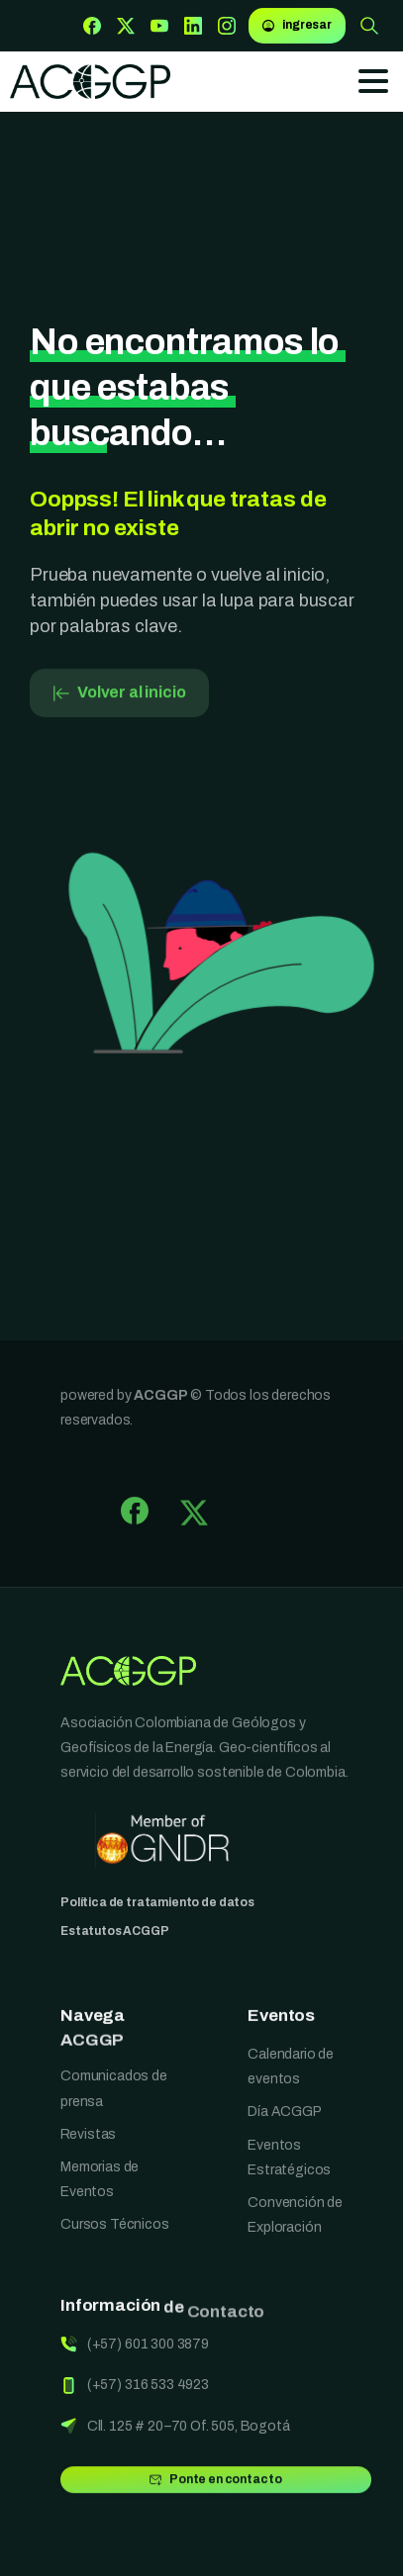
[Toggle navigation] (373, 81)
